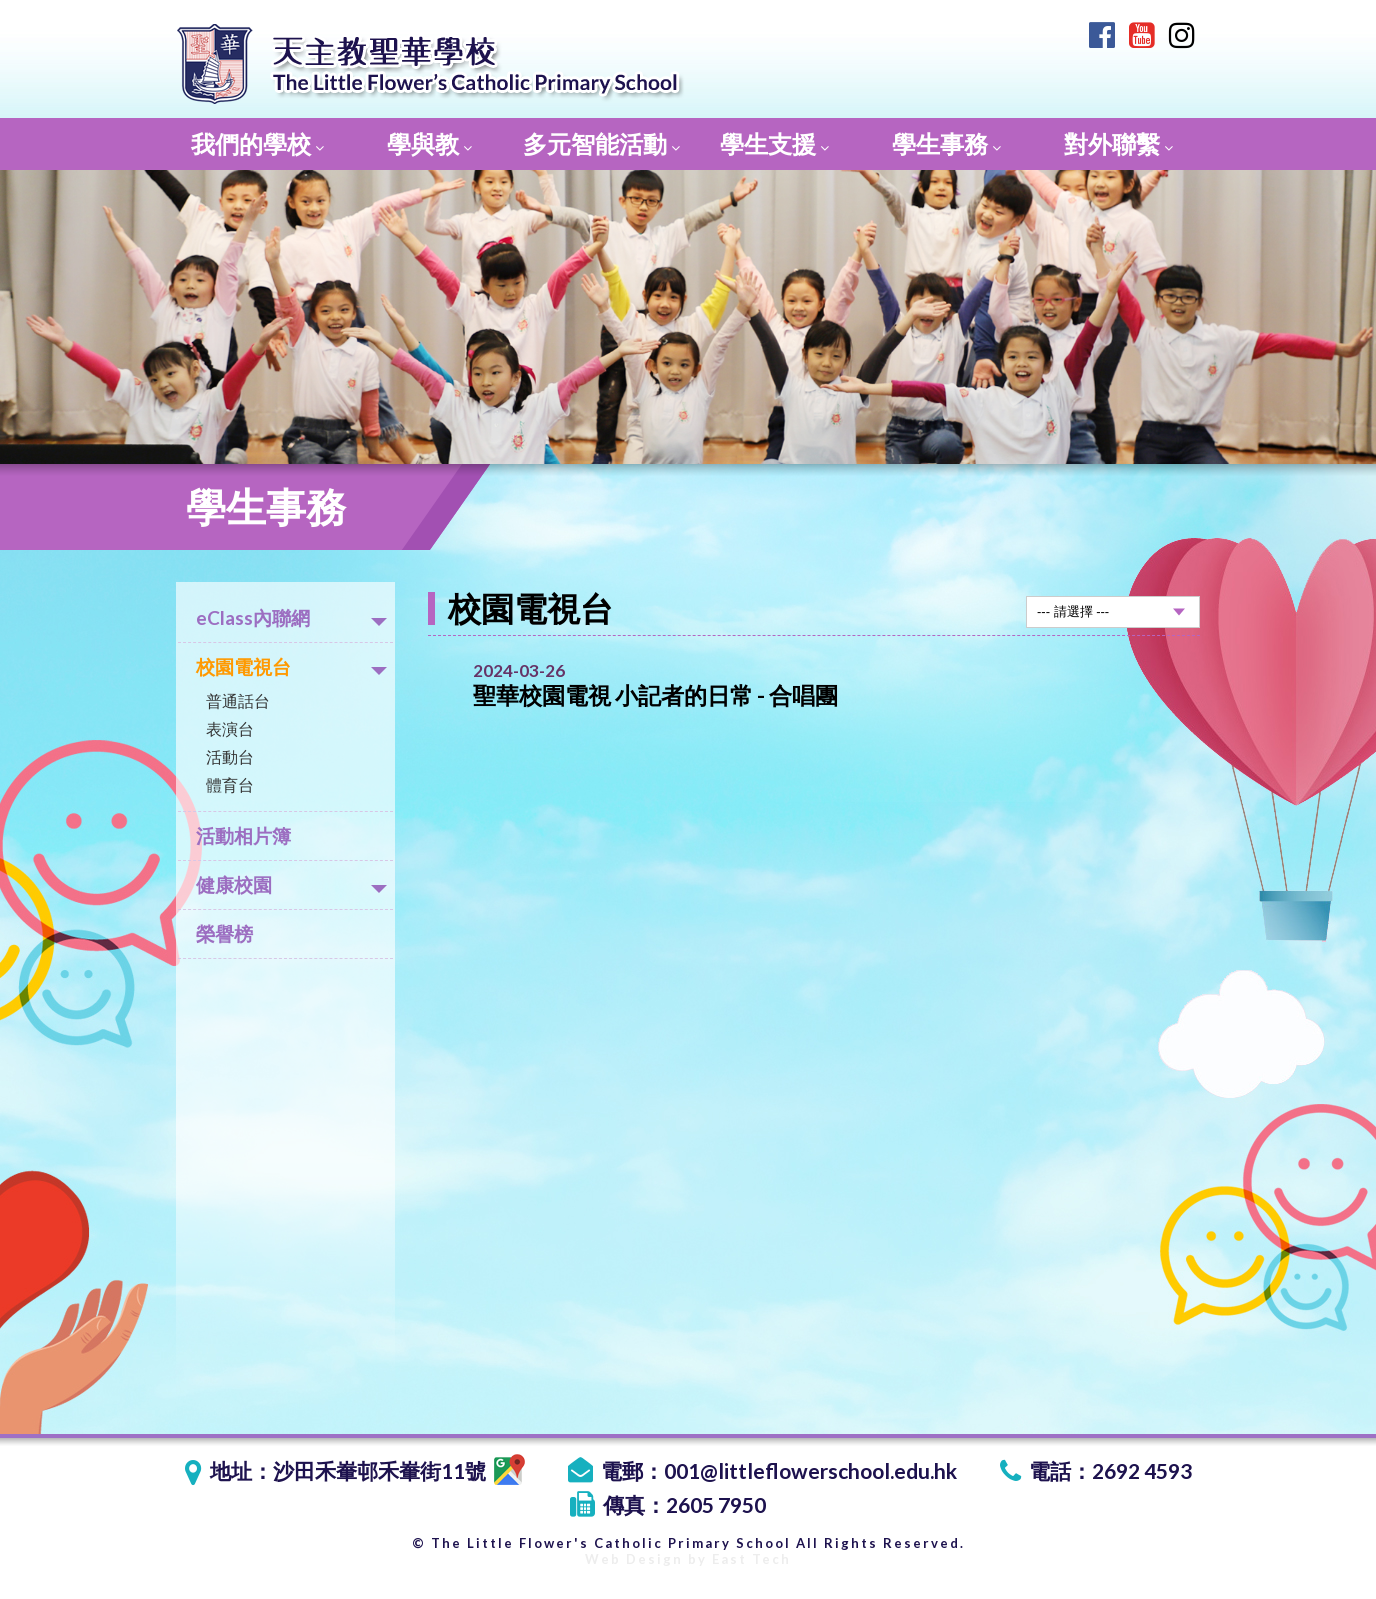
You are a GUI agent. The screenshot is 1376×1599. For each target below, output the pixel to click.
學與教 (429, 143)
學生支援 (774, 143)
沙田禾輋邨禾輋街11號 (399, 1470)
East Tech (751, 1559)
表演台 (230, 728)
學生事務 (946, 143)
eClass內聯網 (291, 617)
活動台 (230, 756)
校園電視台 (291, 666)
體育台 (230, 784)
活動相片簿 (243, 835)
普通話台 (238, 700)
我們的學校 (257, 143)
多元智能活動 (601, 143)
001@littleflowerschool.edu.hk (810, 1470)
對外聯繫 (1118, 143)
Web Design (634, 1559)
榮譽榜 (224, 933)
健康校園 (291, 884)
